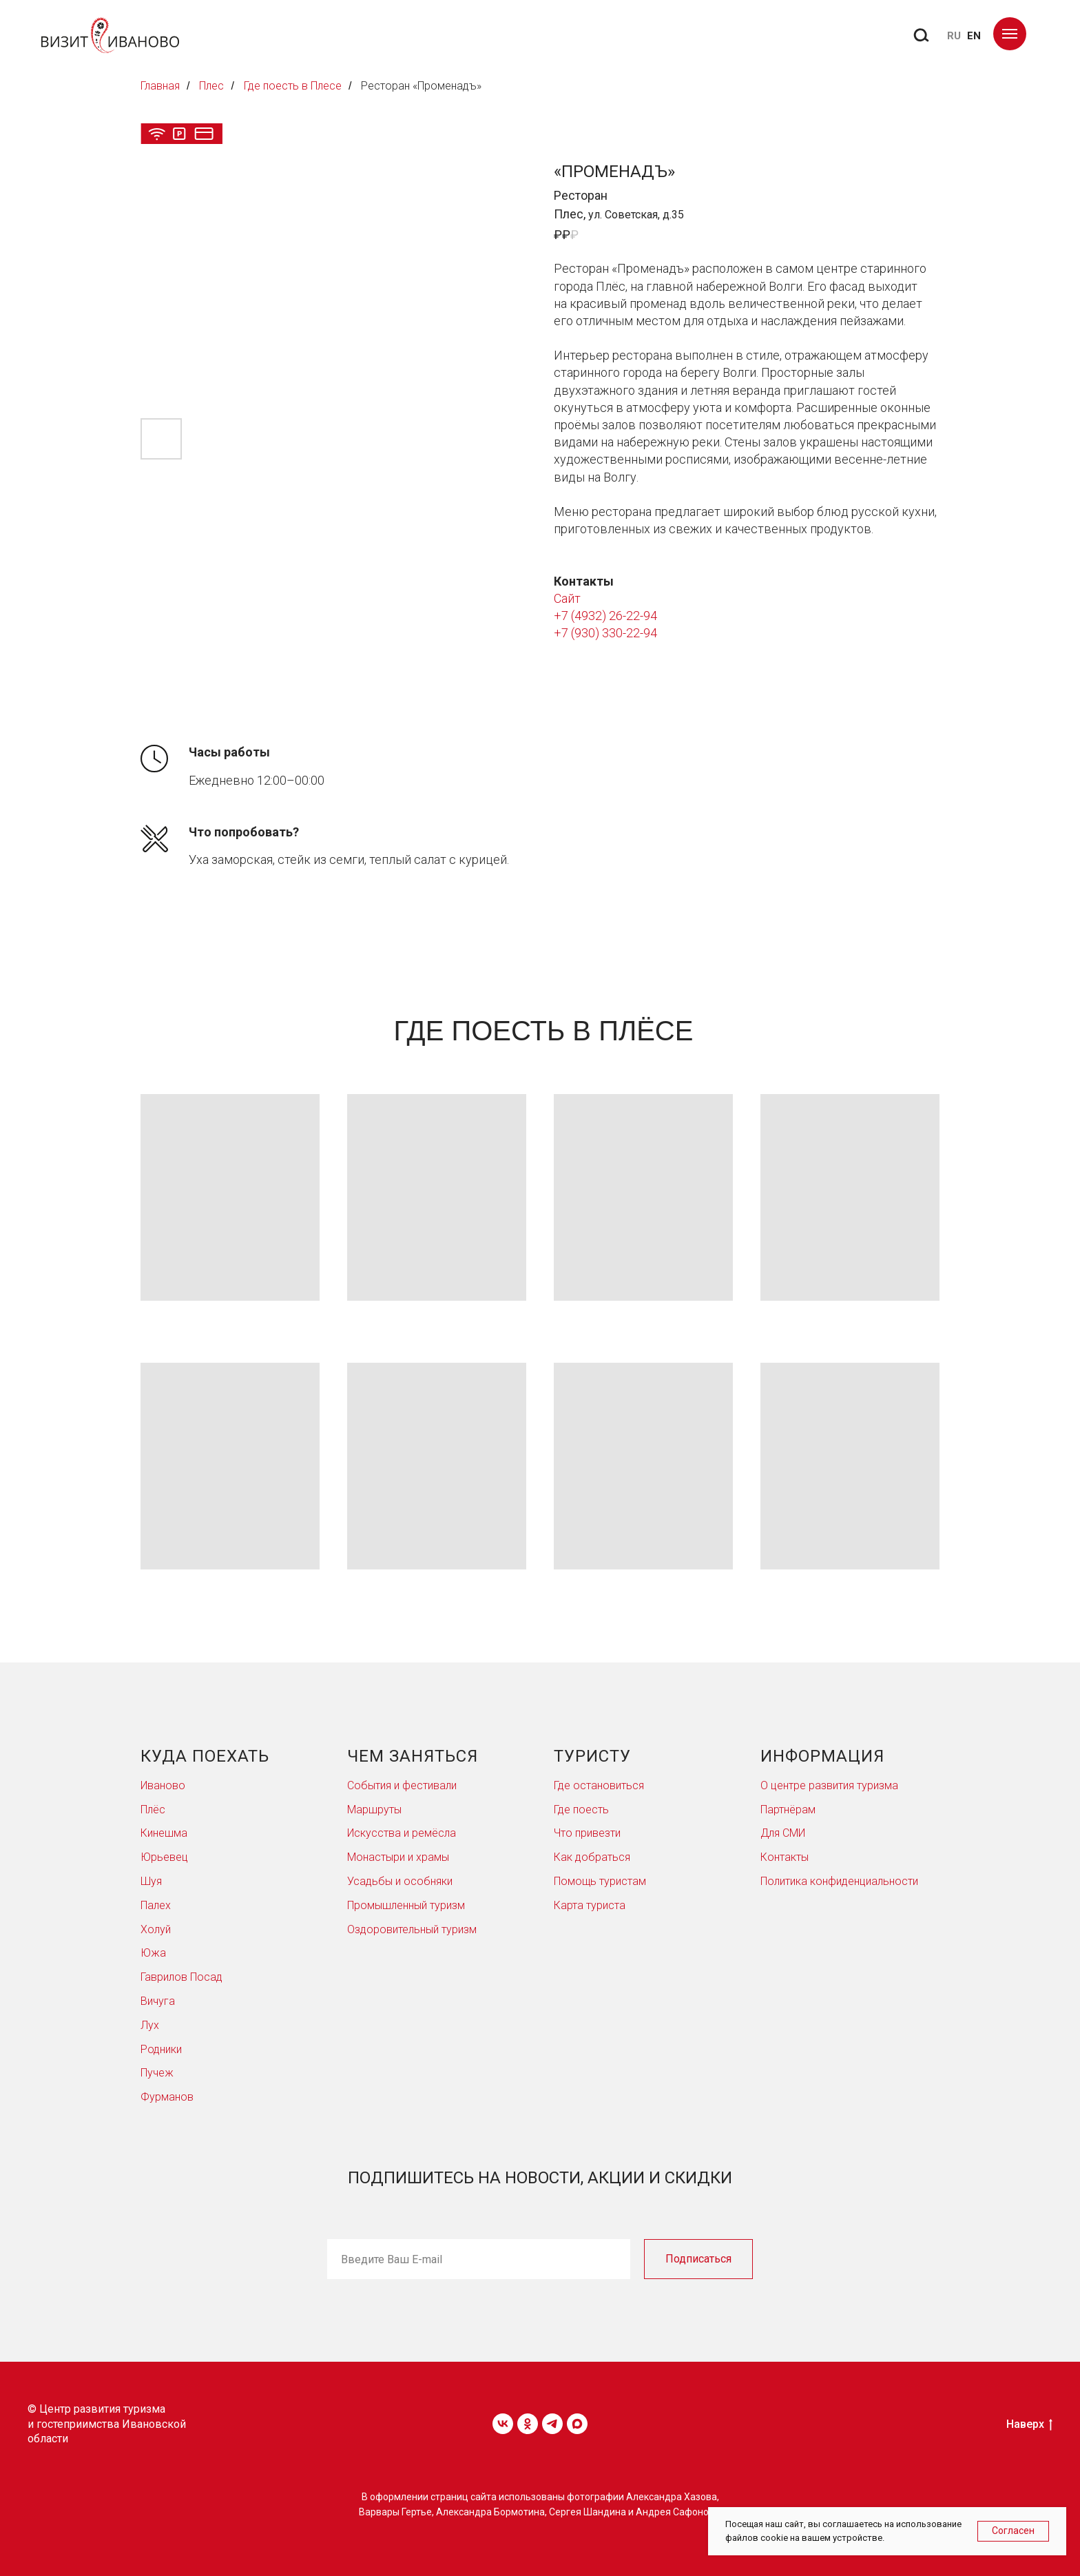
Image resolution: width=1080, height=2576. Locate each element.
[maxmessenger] (577, 2423)
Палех (156, 1905)
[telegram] (552, 2423)
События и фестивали (402, 1785)
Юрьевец (164, 1857)
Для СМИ (782, 1833)
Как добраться (592, 1857)
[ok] (527, 2423)
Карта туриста (589, 1905)
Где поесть (581, 1809)
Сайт (567, 598)
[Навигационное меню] (1009, 34)
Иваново (163, 1785)
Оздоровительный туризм (412, 1929)
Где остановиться (599, 1785)
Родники (161, 2049)
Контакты (784, 1857)
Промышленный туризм (406, 1905)
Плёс (153, 1809)
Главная (160, 85)
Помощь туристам (600, 1881)
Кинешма (164, 1833)
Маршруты (374, 1809)
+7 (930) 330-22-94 (605, 633)
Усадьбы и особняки (400, 1881)
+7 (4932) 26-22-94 (605, 615)
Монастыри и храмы (398, 1857)
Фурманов (167, 2096)
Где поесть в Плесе (293, 85)
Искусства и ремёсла (401, 1833)
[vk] (502, 2423)
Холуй (156, 1929)
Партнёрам (788, 1809)
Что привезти (587, 1833)
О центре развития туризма (829, 1785)
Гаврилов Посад (181, 1976)
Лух (150, 2025)
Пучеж (157, 2072)
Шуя (151, 1881)
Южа (153, 1952)
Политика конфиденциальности (839, 1881)
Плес (211, 85)
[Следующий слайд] (507, 287)
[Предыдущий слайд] (159, 287)
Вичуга (158, 2001)
